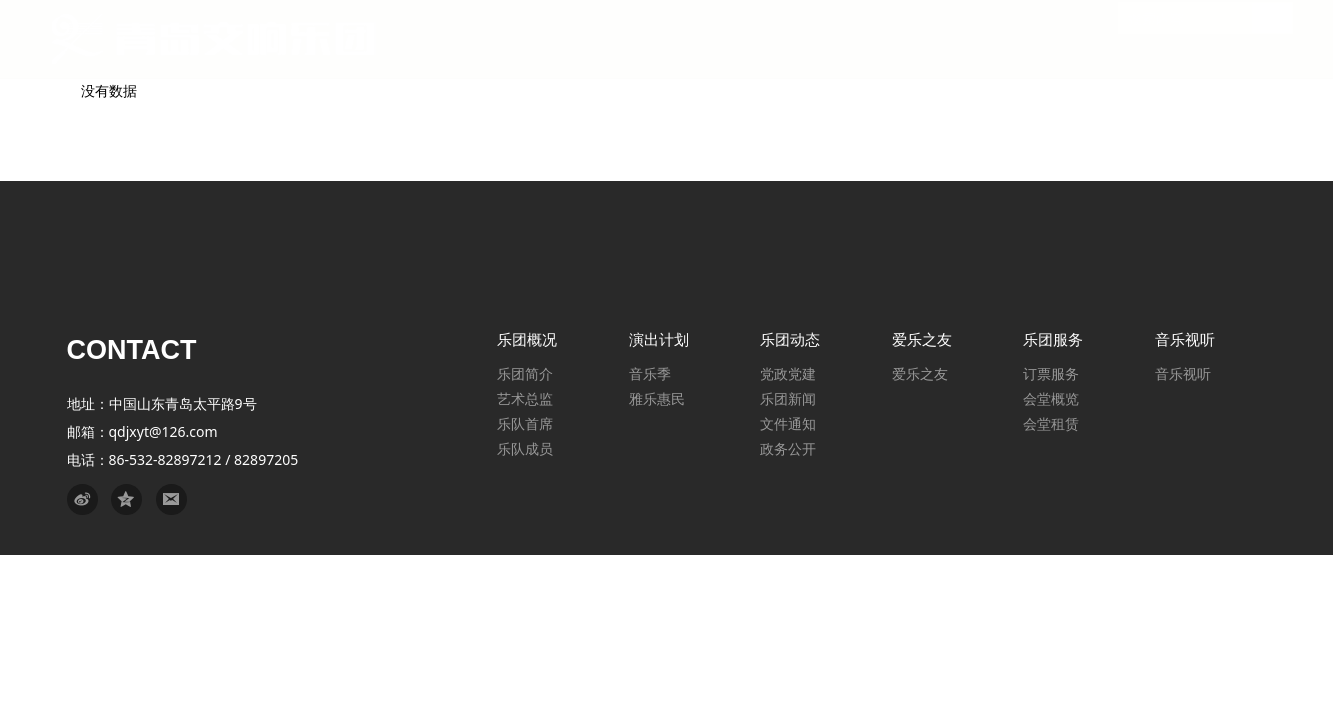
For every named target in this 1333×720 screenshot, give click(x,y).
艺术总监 (525, 398)
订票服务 (1051, 373)
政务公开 (788, 448)
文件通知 (788, 423)
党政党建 (788, 373)
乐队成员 (525, 448)
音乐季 (650, 373)
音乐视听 (1183, 373)
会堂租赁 (1051, 423)
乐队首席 (525, 423)
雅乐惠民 (657, 398)
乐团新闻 (788, 398)
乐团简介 (525, 373)
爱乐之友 (920, 373)
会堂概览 (1051, 398)
